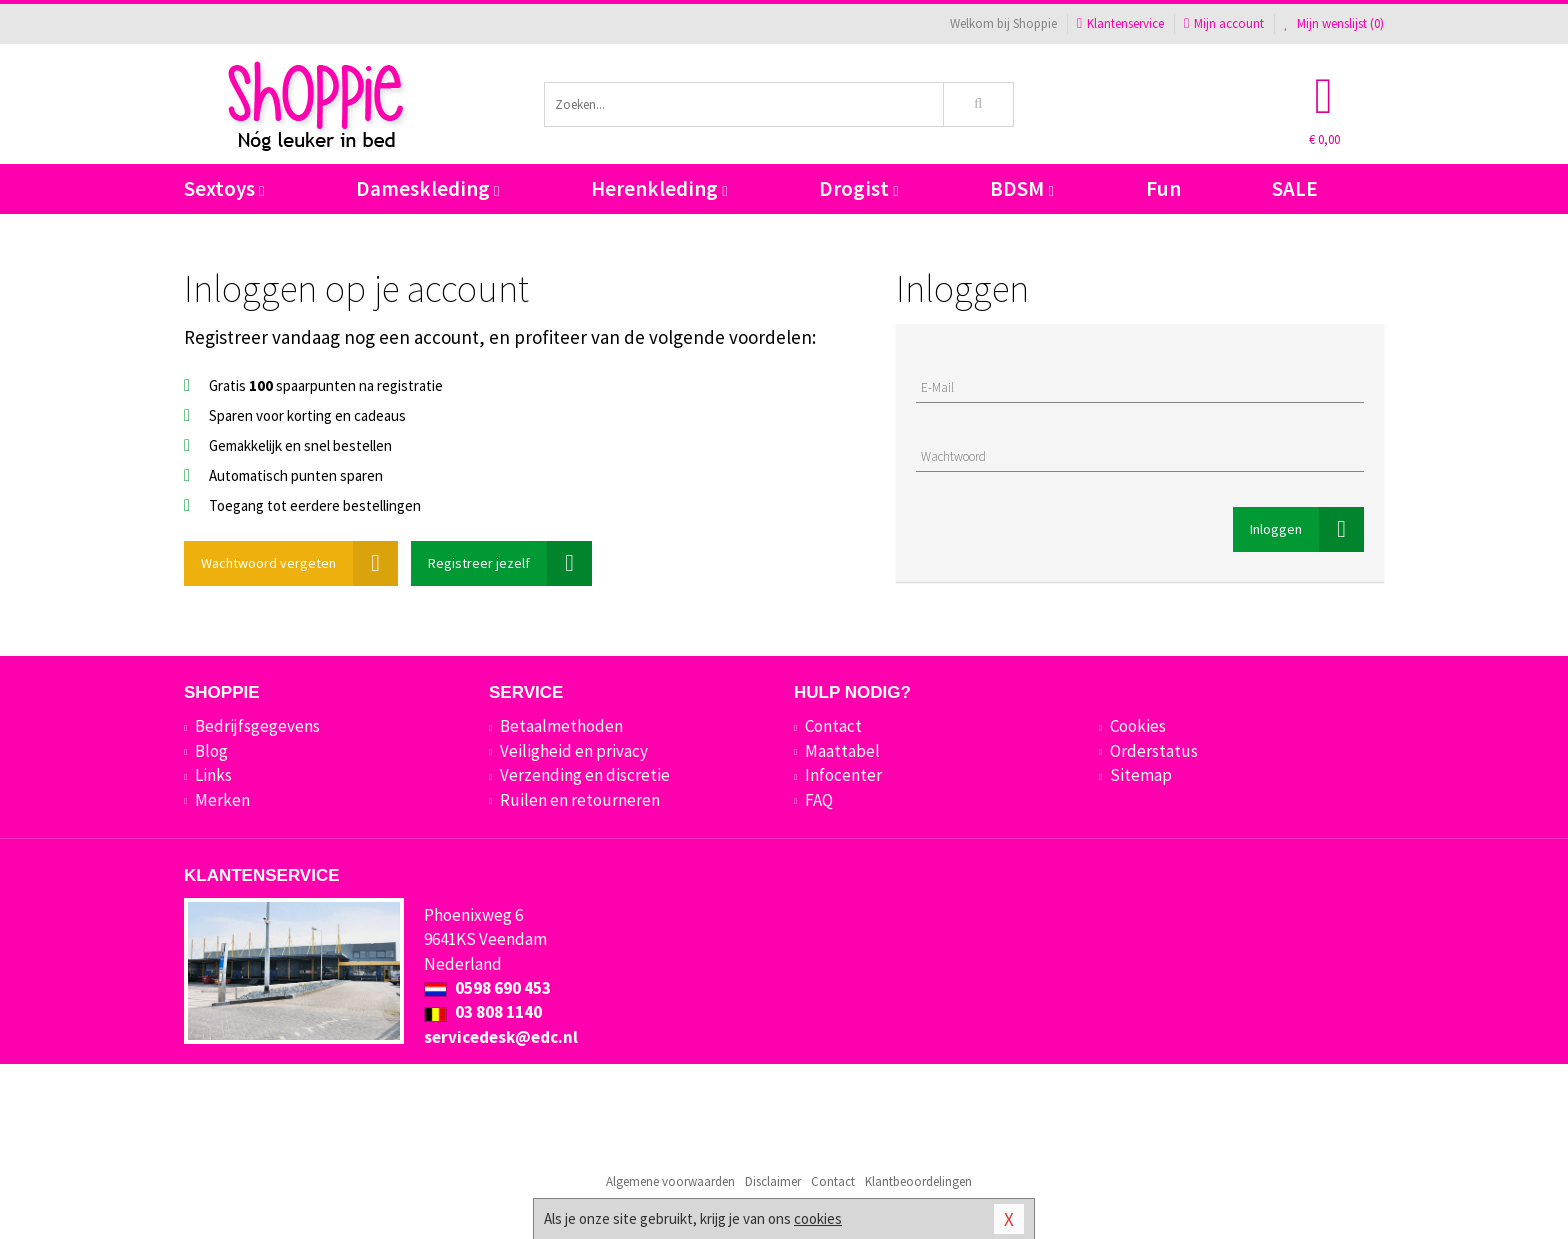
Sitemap (1141, 775)
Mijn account (1224, 23)
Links (213, 775)
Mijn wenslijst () (1334, 23)
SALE (1295, 188)
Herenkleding (659, 188)
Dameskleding (427, 188)
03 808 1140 (483, 1012)
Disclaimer (773, 1181)
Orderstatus (1154, 751)
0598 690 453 (487, 988)
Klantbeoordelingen (918, 1181)
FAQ (819, 800)
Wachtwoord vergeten (299, 563)
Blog (211, 751)
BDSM (1021, 188)
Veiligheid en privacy (574, 751)
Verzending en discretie (585, 775)
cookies (818, 1218)
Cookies (1138, 726)
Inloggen (1307, 529)
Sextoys (224, 188)
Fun (1163, 188)
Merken (222, 800)
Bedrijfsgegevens (257, 726)
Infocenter (843, 775)
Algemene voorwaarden (670, 1181)
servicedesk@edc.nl (501, 1037)
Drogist (858, 188)
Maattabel (842, 751)
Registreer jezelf (510, 563)
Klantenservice (1120, 23)
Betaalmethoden (561, 726)
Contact (833, 726)
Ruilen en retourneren (580, 800)
